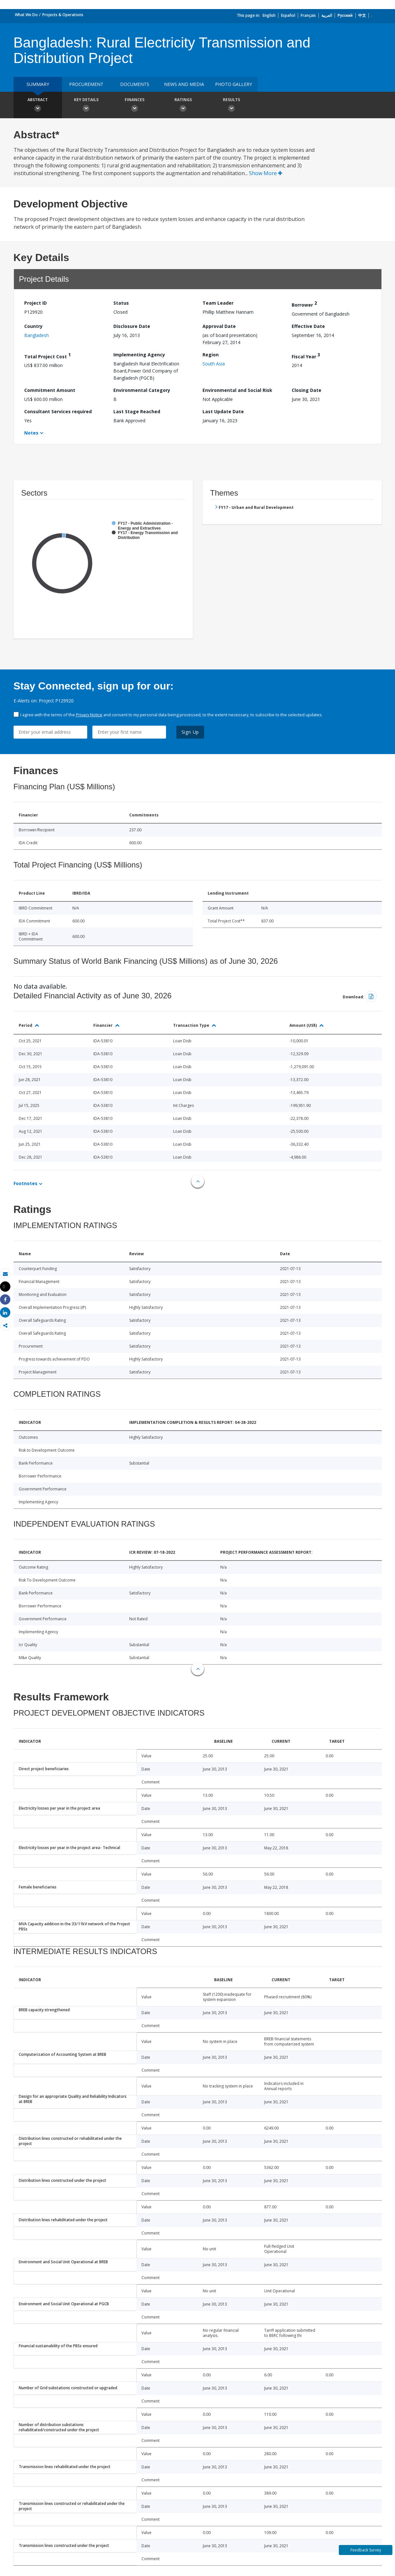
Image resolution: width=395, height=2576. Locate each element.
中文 (362, 15)
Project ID (35, 303)
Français (308, 15)
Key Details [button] (86, 105)
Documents (134, 84)
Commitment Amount (49, 390)
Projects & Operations (62, 14)
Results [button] (232, 105)
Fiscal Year (306, 356)
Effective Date (308, 326)
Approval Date (219, 326)
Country (33, 326)
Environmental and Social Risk (237, 390)
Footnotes (25, 1183)
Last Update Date (223, 411)
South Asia (214, 364)
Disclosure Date (131, 326)
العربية (326, 15)
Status (121, 303)
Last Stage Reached (136, 411)
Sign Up (190, 732)
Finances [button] (135, 105)
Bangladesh (36, 335)
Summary (37, 84)
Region (211, 355)
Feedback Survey (365, 2550)
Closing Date (306, 390)
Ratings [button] (183, 105)
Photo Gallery (233, 84)
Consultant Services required (58, 411)
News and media (184, 84)
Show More (265, 173)
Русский (345, 15)
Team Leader (218, 303)
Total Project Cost (47, 356)
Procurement (86, 84)
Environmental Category (141, 390)
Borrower (304, 304)
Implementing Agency (139, 355)
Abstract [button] (38, 105)
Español (288, 15)
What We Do (26, 14)
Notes (31, 433)
